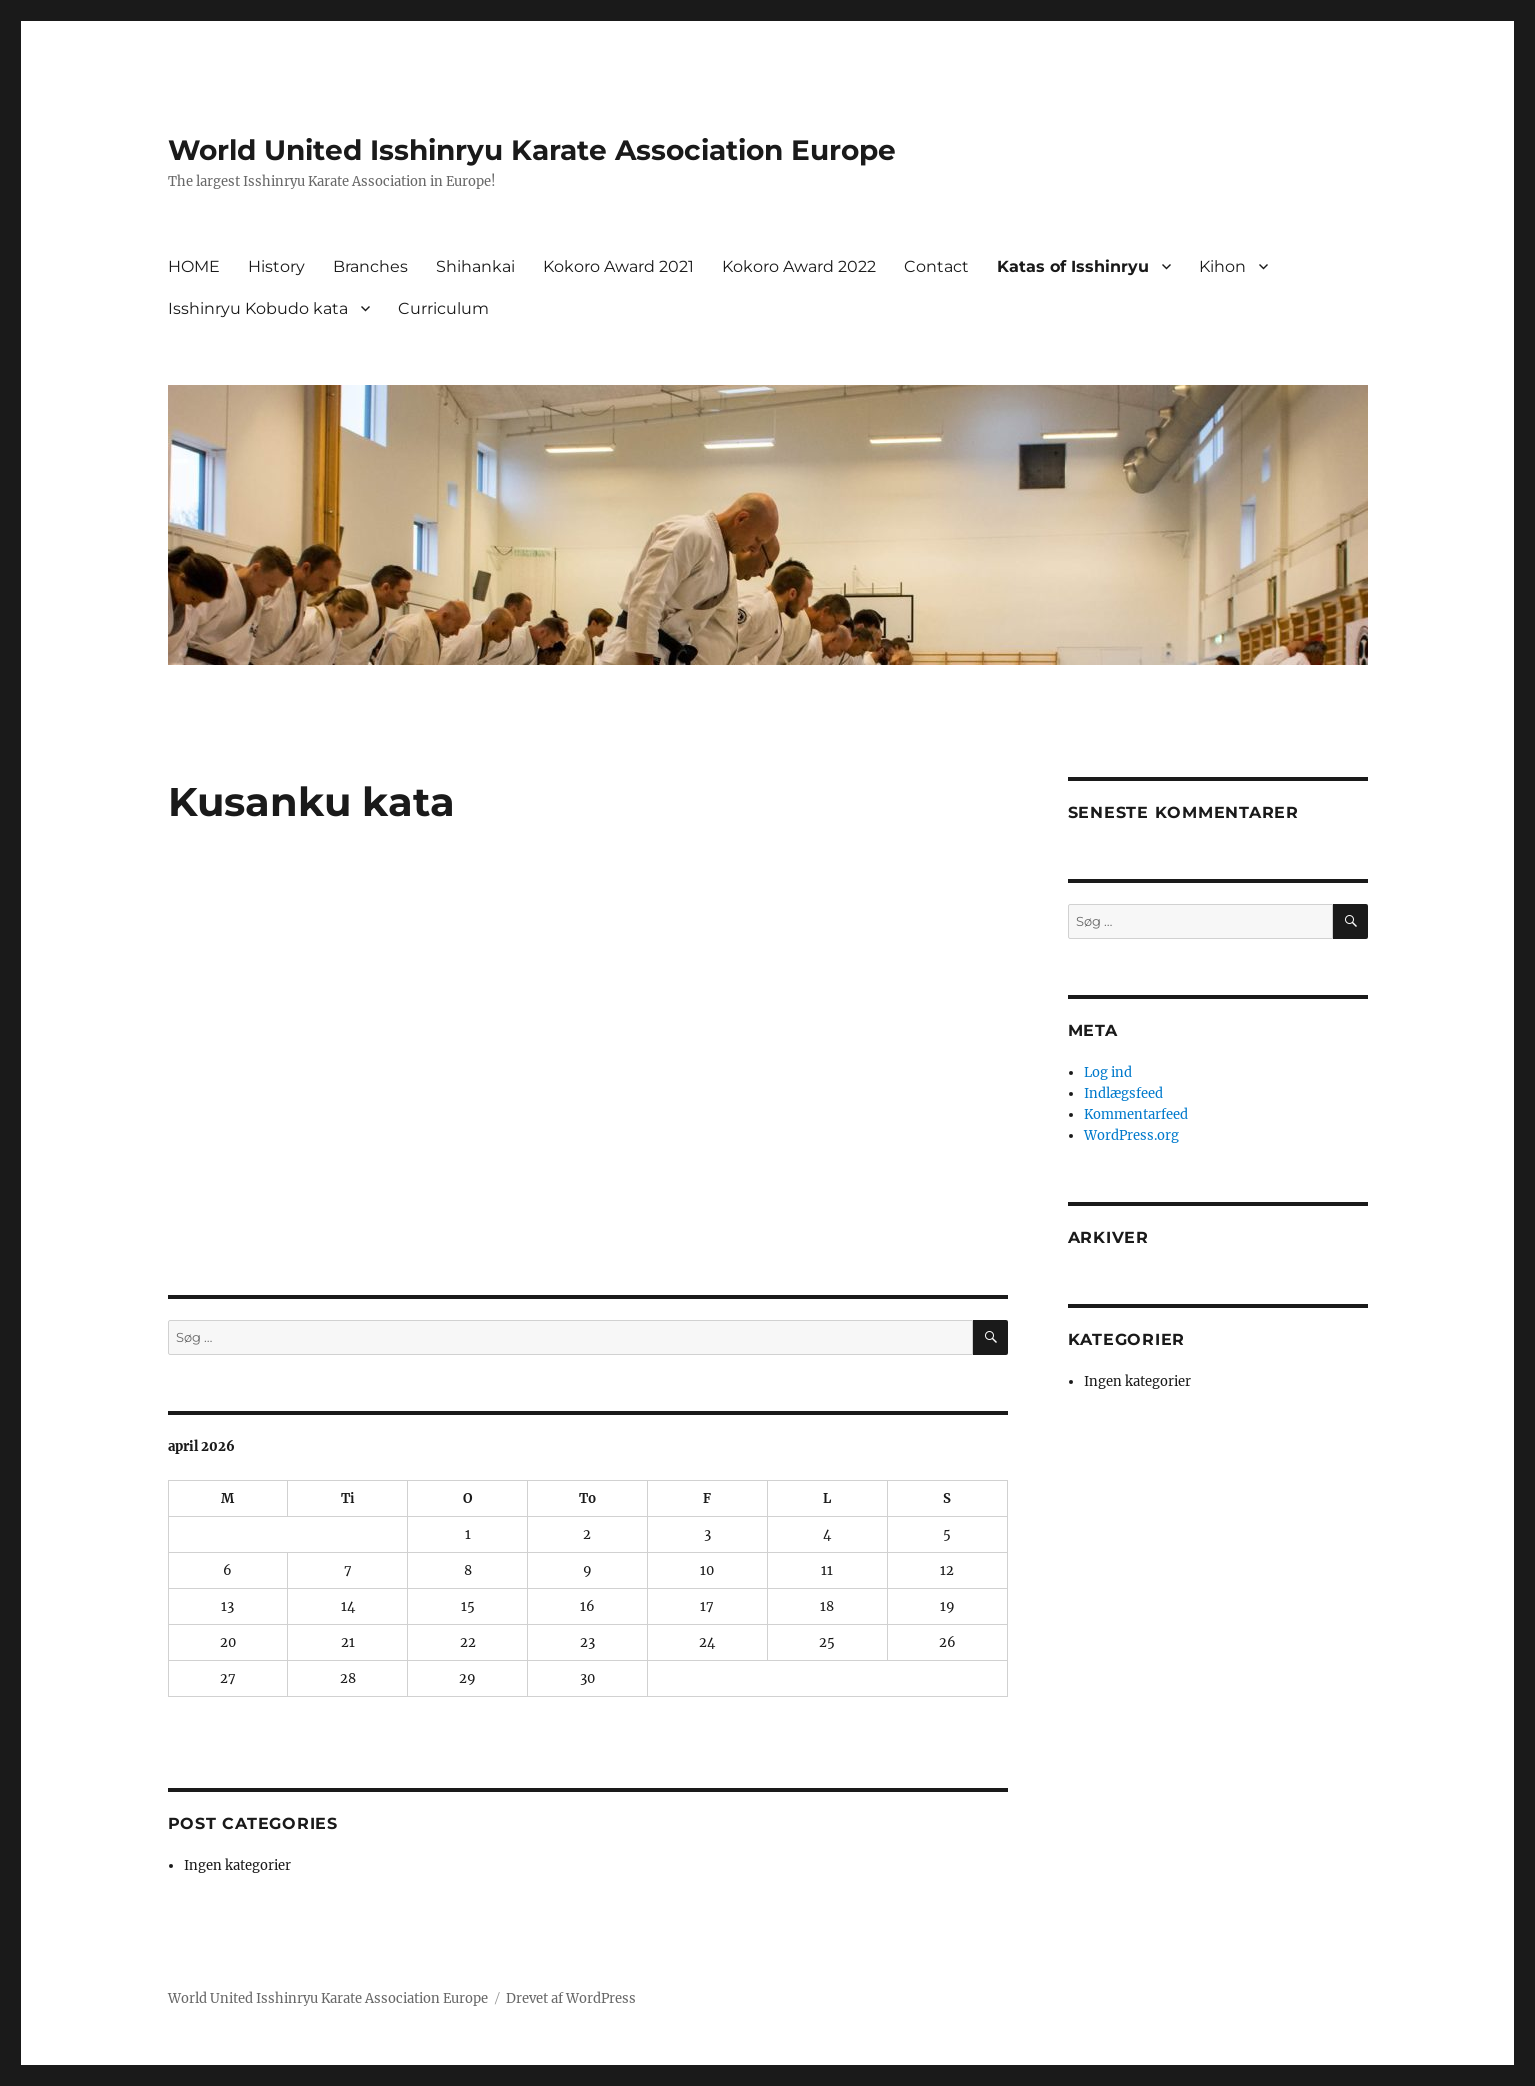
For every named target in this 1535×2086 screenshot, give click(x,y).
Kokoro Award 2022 (799, 266)
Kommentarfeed (1136, 1114)
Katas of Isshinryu (1073, 266)
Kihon (1222, 266)
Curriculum (443, 308)
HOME (194, 266)
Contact (936, 266)
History (276, 266)
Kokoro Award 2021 (618, 266)
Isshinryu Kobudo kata (258, 308)
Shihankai (475, 266)
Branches (370, 266)
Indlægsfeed (1123, 1093)
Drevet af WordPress (571, 1998)
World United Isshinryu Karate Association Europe (532, 150)
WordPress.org (1131, 1135)
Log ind (1108, 1072)
